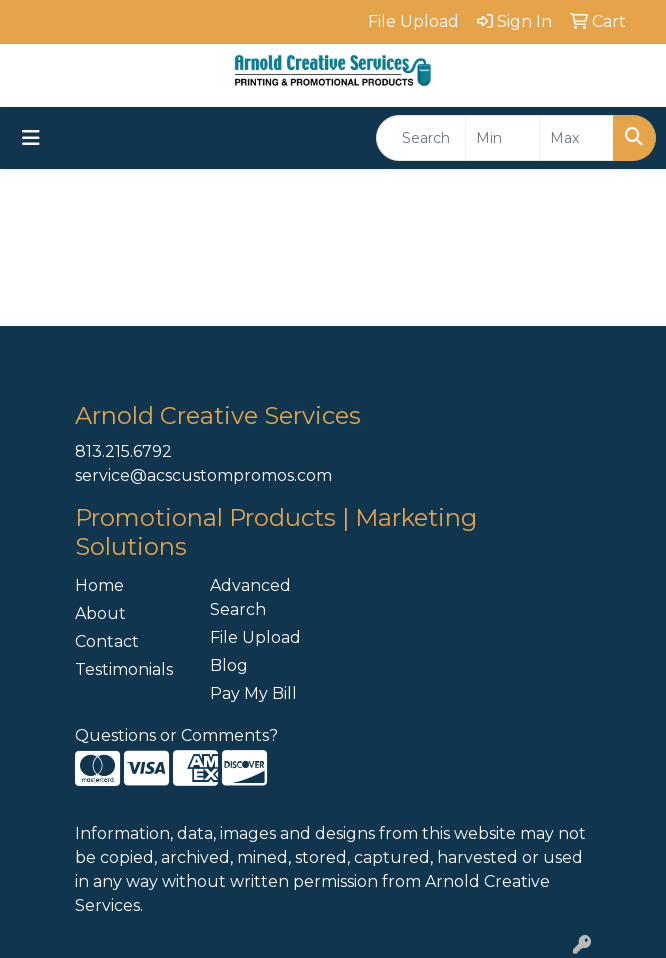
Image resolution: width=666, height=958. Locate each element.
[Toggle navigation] (31, 138)
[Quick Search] (421, 138)
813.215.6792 (123, 451)
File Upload (255, 637)
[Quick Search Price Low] (502, 138)
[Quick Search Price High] (576, 138)
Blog (229, 665)
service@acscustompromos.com (203, 475)
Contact (107, 641)
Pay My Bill (253, 693)
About (100, 613)
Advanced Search (250, 597)
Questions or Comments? (176, 735)
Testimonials (124, 669)
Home (99, 585)
